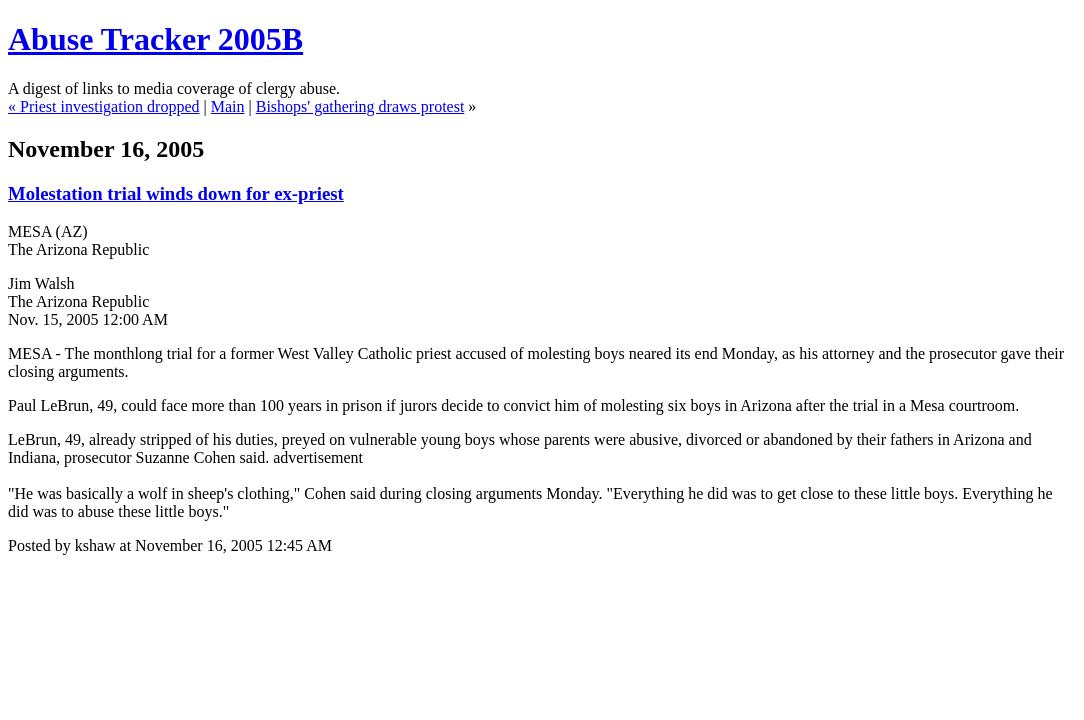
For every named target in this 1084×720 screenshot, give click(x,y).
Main (228, 106)
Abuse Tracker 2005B (155, 39)
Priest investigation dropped (110, 106)
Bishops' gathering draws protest (360, 106)
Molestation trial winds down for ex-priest (176, 193)
